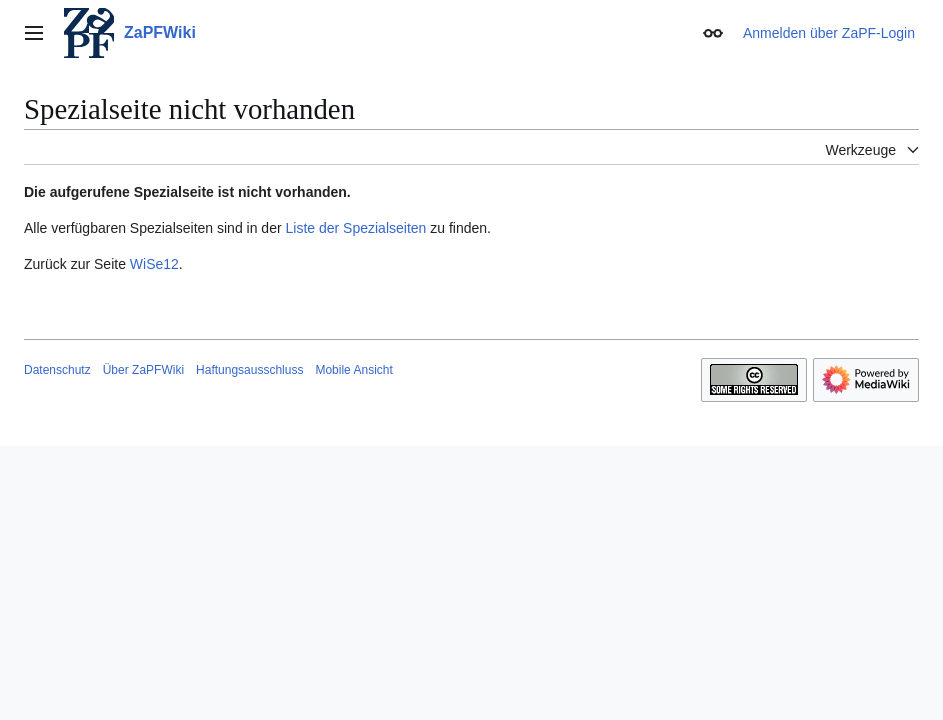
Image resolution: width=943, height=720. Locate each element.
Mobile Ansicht (353, 370)
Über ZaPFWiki (143, 370)
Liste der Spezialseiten (356, 228)
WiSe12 (154, 264)
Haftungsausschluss (249, 370)
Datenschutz (57, 370)
